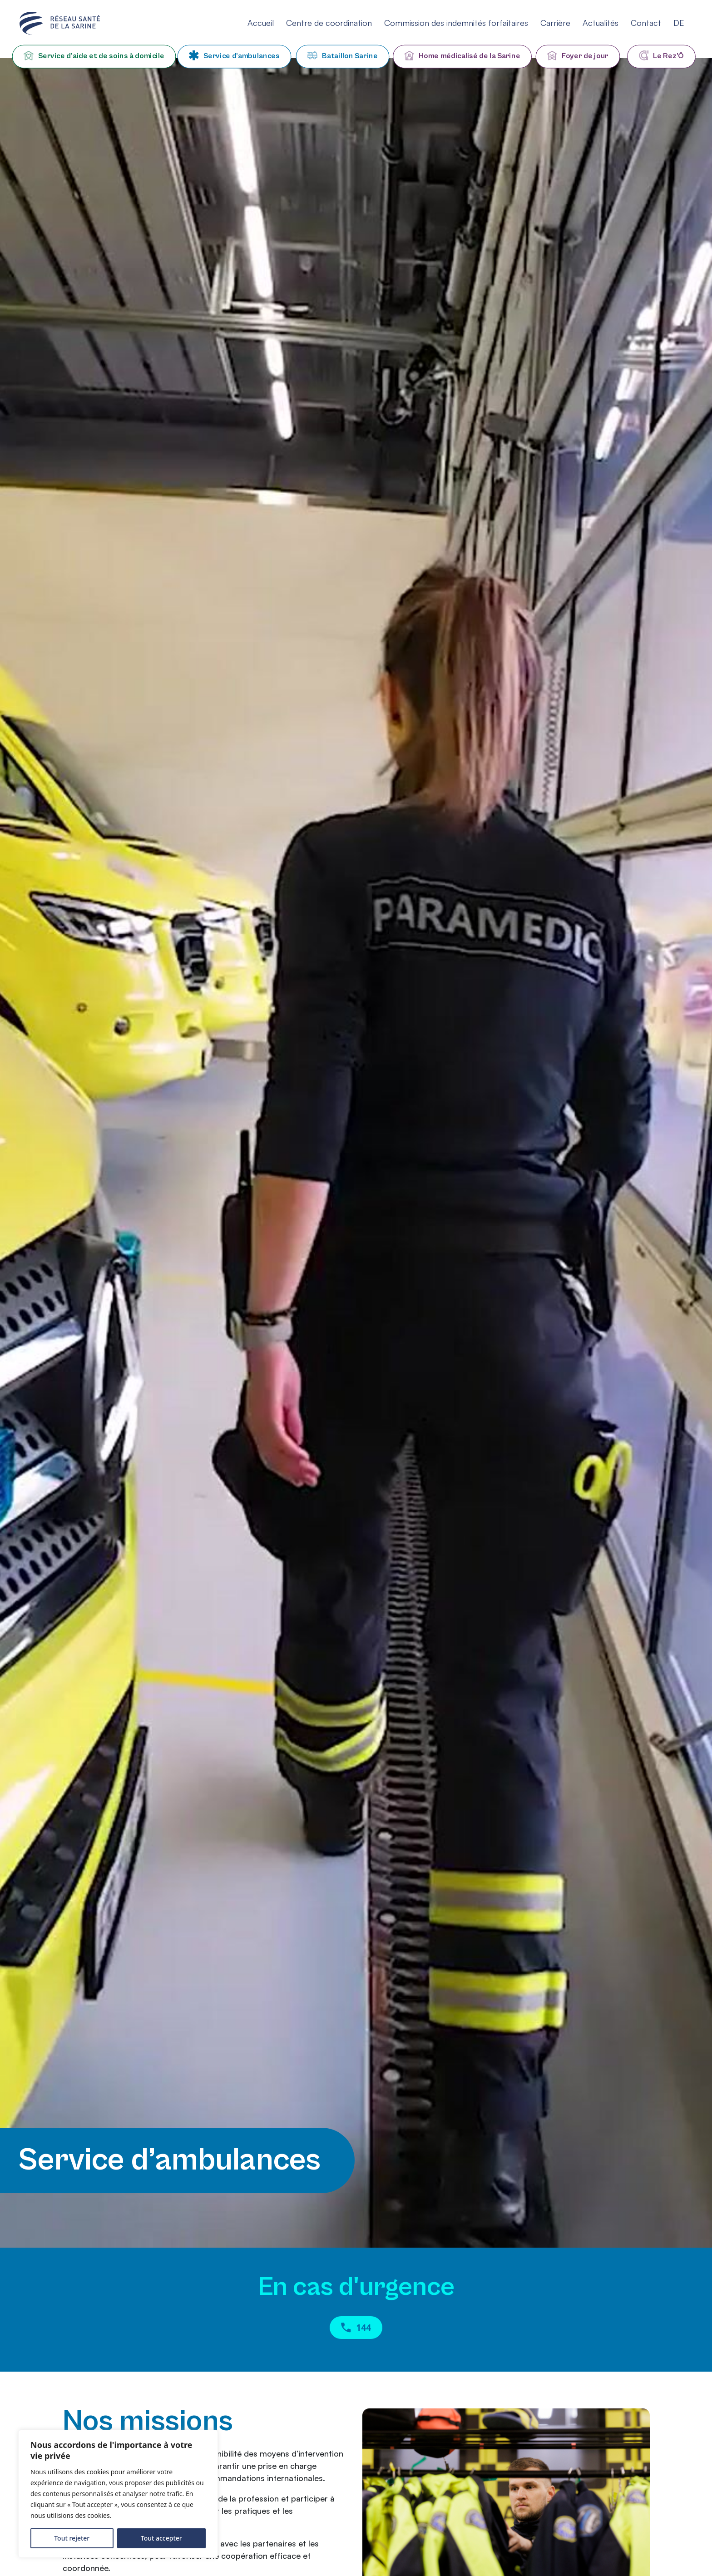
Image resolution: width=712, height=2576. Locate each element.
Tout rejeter (71, 2538)
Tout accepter (161, 2538)
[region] (118, 2494)
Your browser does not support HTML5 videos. (356, 1153)
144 (355, 2330)
